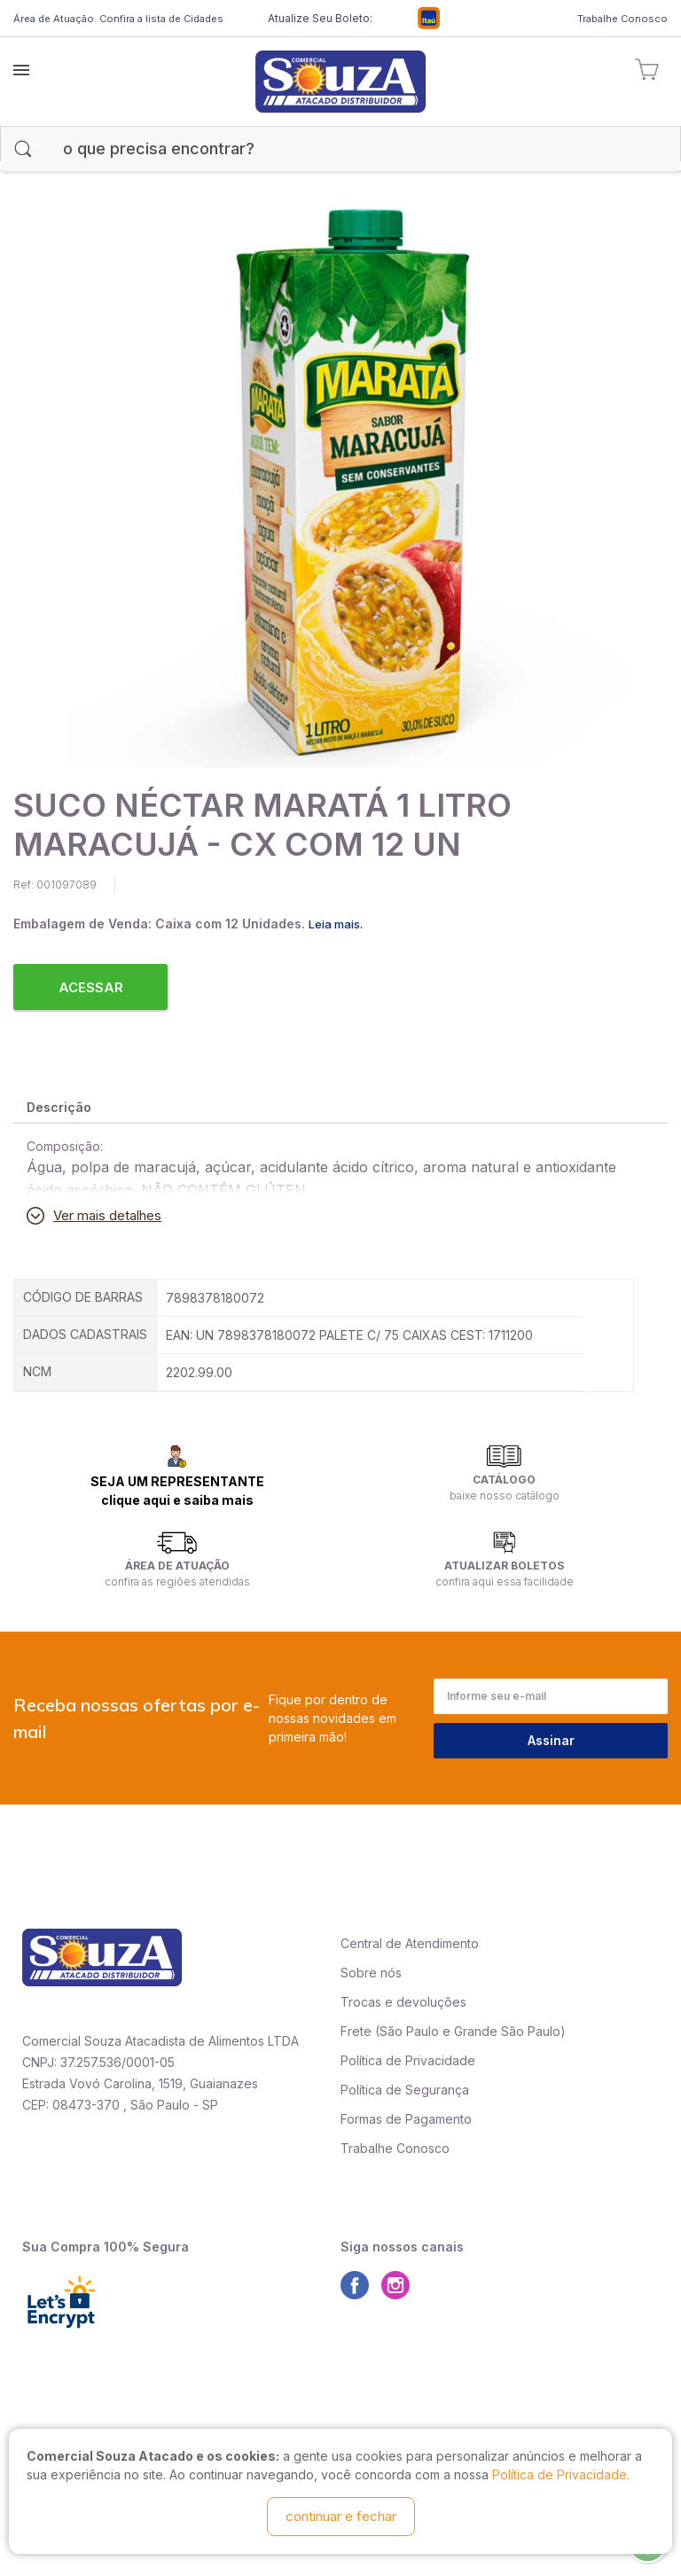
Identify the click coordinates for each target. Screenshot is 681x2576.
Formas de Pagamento (406, 2118)
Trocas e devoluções (403, 2001)
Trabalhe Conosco (622, 18)
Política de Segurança (404, 2089)
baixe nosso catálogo (505, 1495)
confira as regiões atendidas (177, 1581)
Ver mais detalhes (107, 1215)
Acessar (91, 987)
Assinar (551, 1740)
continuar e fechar (341, 2516)
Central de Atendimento (409, 1943)
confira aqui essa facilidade (504, 1581)
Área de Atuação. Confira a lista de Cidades (118, 18)
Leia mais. (336, 924)
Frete (356, 2031)
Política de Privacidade (407, 2060)
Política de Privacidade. (561, 2474)
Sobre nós (371, 1972)
